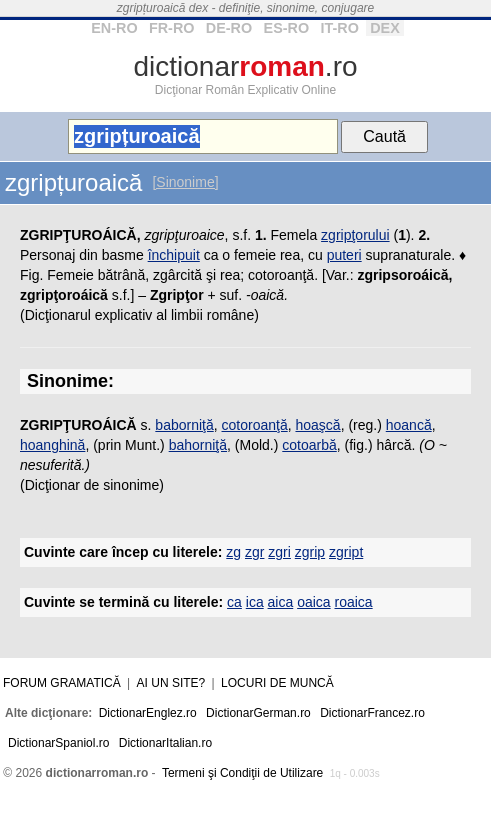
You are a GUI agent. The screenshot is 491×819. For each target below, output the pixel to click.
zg (233, 552)
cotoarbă (309, 445)
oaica (313, 602)
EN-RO (114, 28)
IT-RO (339, 28)
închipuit (174, 255)
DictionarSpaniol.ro (58, 743)
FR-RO (172, 28)
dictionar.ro (245, 66)
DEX (385, 28)
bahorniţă (198, 445)
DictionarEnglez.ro (148, 713)
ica (255, 602)
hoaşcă (317, 425)
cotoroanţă (255, 425)
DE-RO (229, 28)
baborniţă (184, 425)
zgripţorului (355, 235)
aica (281, 602)
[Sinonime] (185, 182)
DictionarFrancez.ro (372, 713)
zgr (254, 552)
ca (234, 602)
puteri (344, 255)
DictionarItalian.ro (165, 743)
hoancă (409, 425)
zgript (346, 552)
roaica (354, 602)
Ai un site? (171, 683)
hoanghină (52, 445)
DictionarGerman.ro (258, 713)
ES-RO (287, 28)
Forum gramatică (62, 683)
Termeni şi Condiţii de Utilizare (242, 773)
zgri (279, 552)
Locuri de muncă (277, 683)
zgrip (310, 552)
